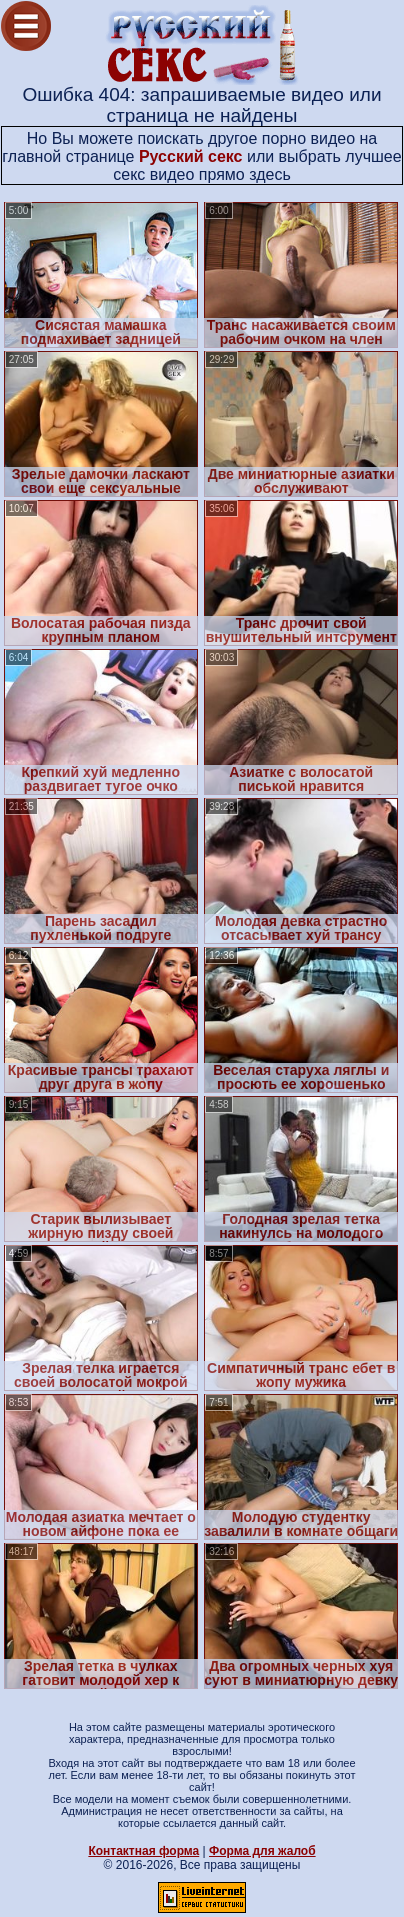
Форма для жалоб (262, 1851)
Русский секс (191, 156)
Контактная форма (143, 1851)
